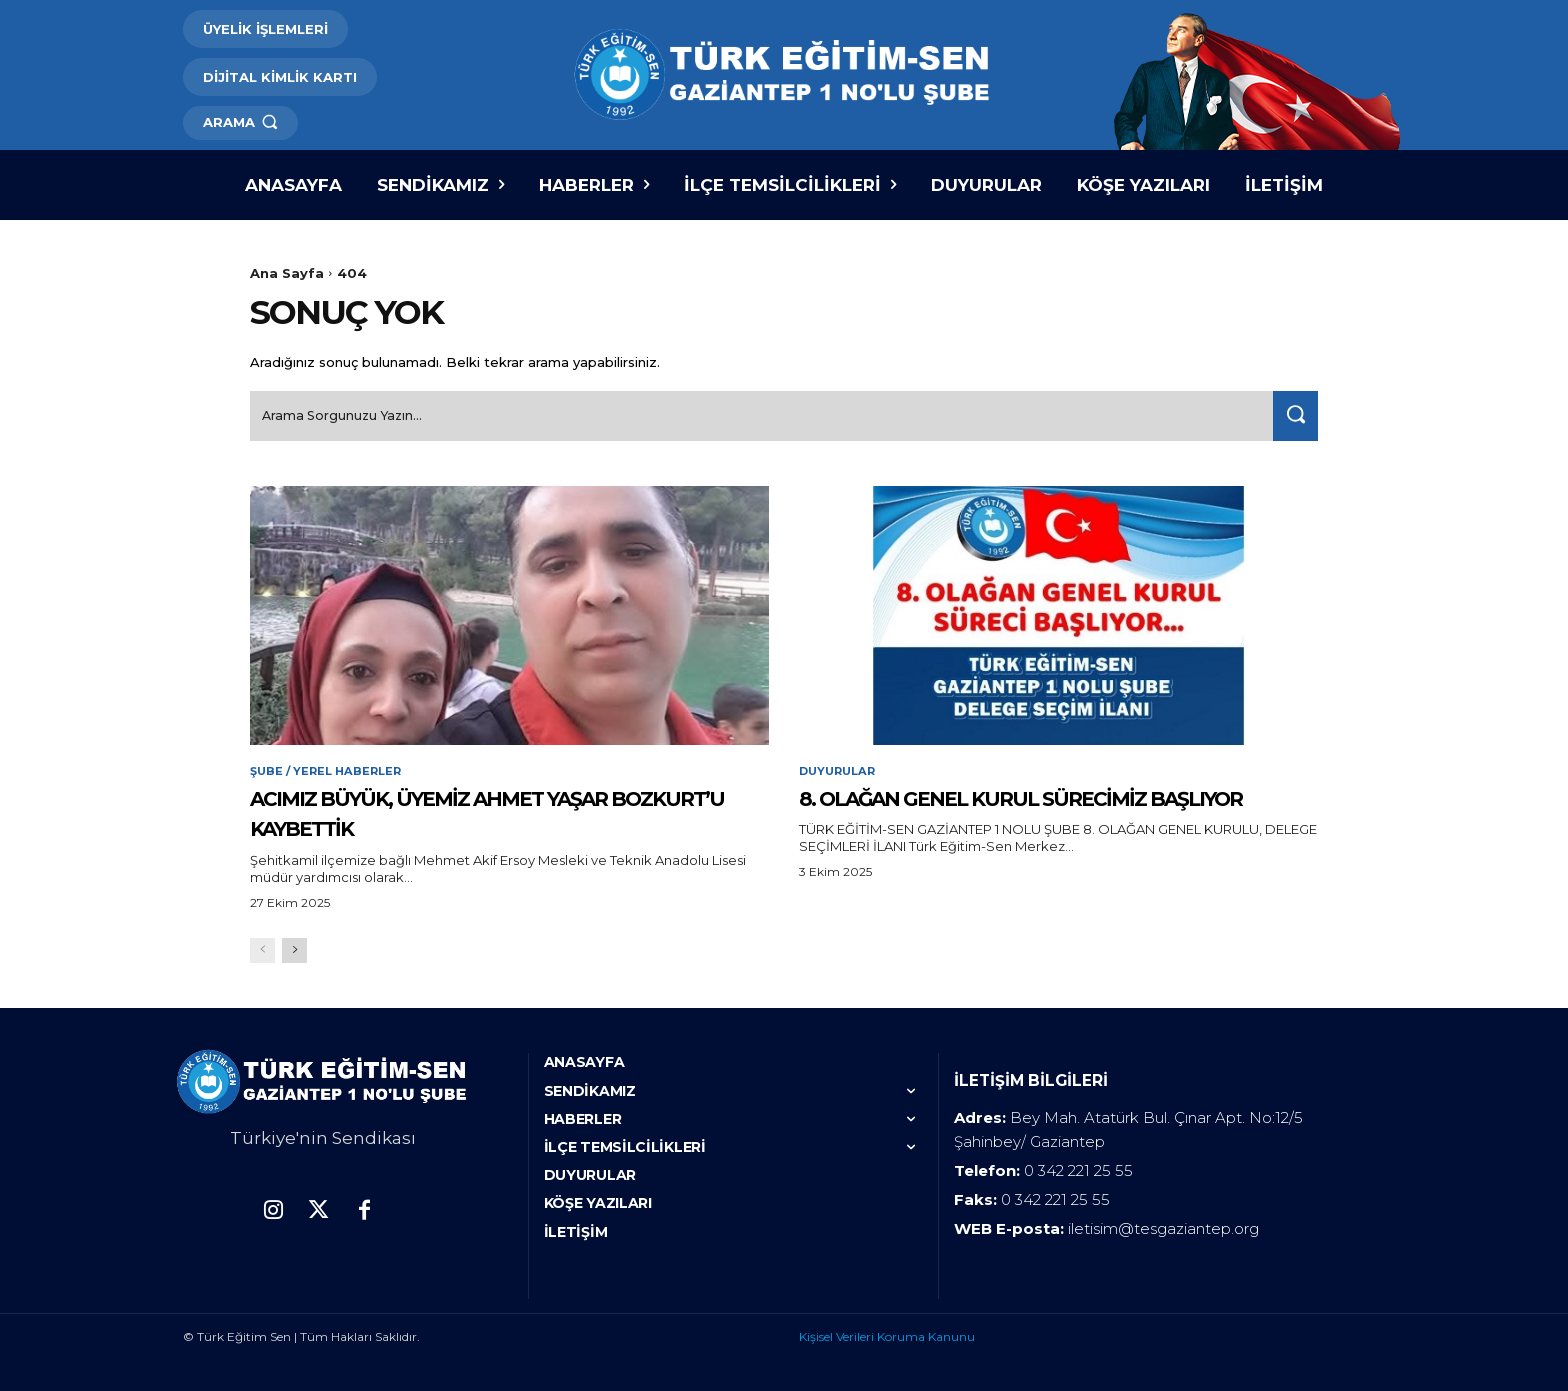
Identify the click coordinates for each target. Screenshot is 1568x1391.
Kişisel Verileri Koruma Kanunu (887, 1334)
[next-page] (294, 948)
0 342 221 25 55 (1078, 1168)
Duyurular (840, 768)
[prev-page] (262, 948)
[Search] (1291, 411)
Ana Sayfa (287, 273)
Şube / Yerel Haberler (330, 768)
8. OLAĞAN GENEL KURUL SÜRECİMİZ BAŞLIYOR (1039, 808)
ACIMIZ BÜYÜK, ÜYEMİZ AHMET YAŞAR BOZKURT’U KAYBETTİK (500, 808)
